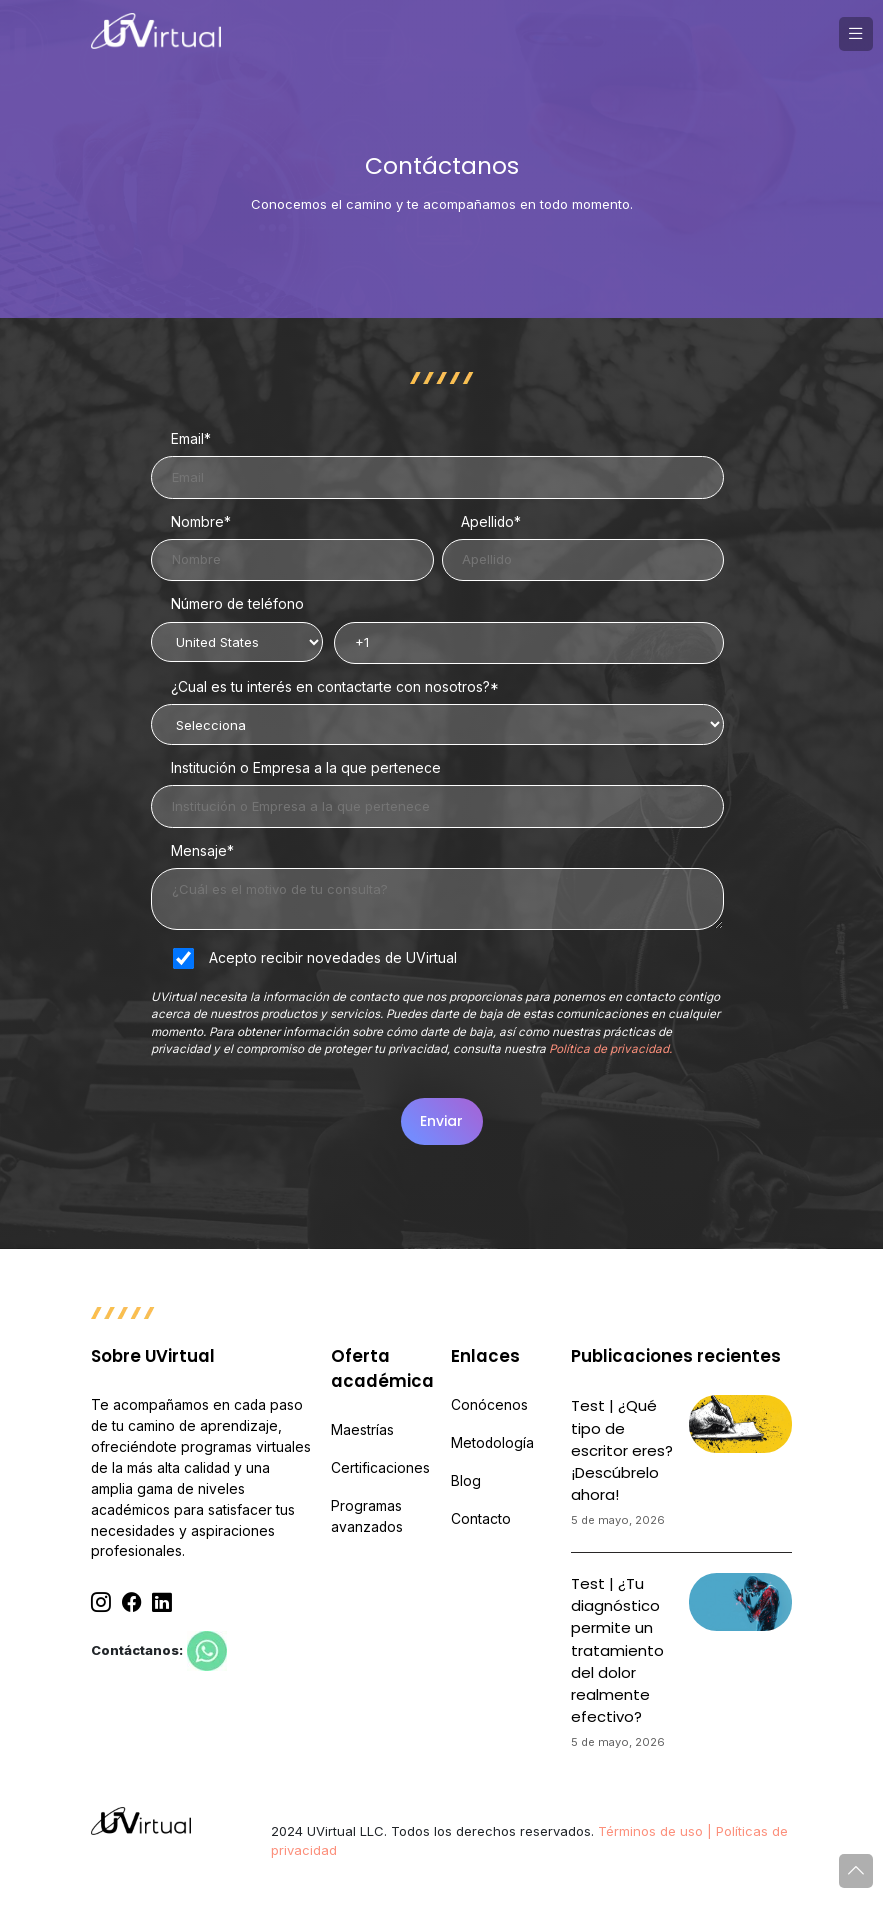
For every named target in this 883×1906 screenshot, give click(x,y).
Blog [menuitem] (466, 1481)
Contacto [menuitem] (481, 1519)
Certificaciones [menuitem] (380, 1468)
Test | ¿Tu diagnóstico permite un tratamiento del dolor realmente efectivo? (617, 1650)
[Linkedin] (162, 1602)
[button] (856, 34)
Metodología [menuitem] (492, 1443)
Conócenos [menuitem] (489, 1405)
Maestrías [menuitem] (362, 1430)
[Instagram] (101, 1602)
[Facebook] (132, 1602)
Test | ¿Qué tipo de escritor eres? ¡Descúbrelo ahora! (622, 1450)
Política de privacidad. (610, 1049)
